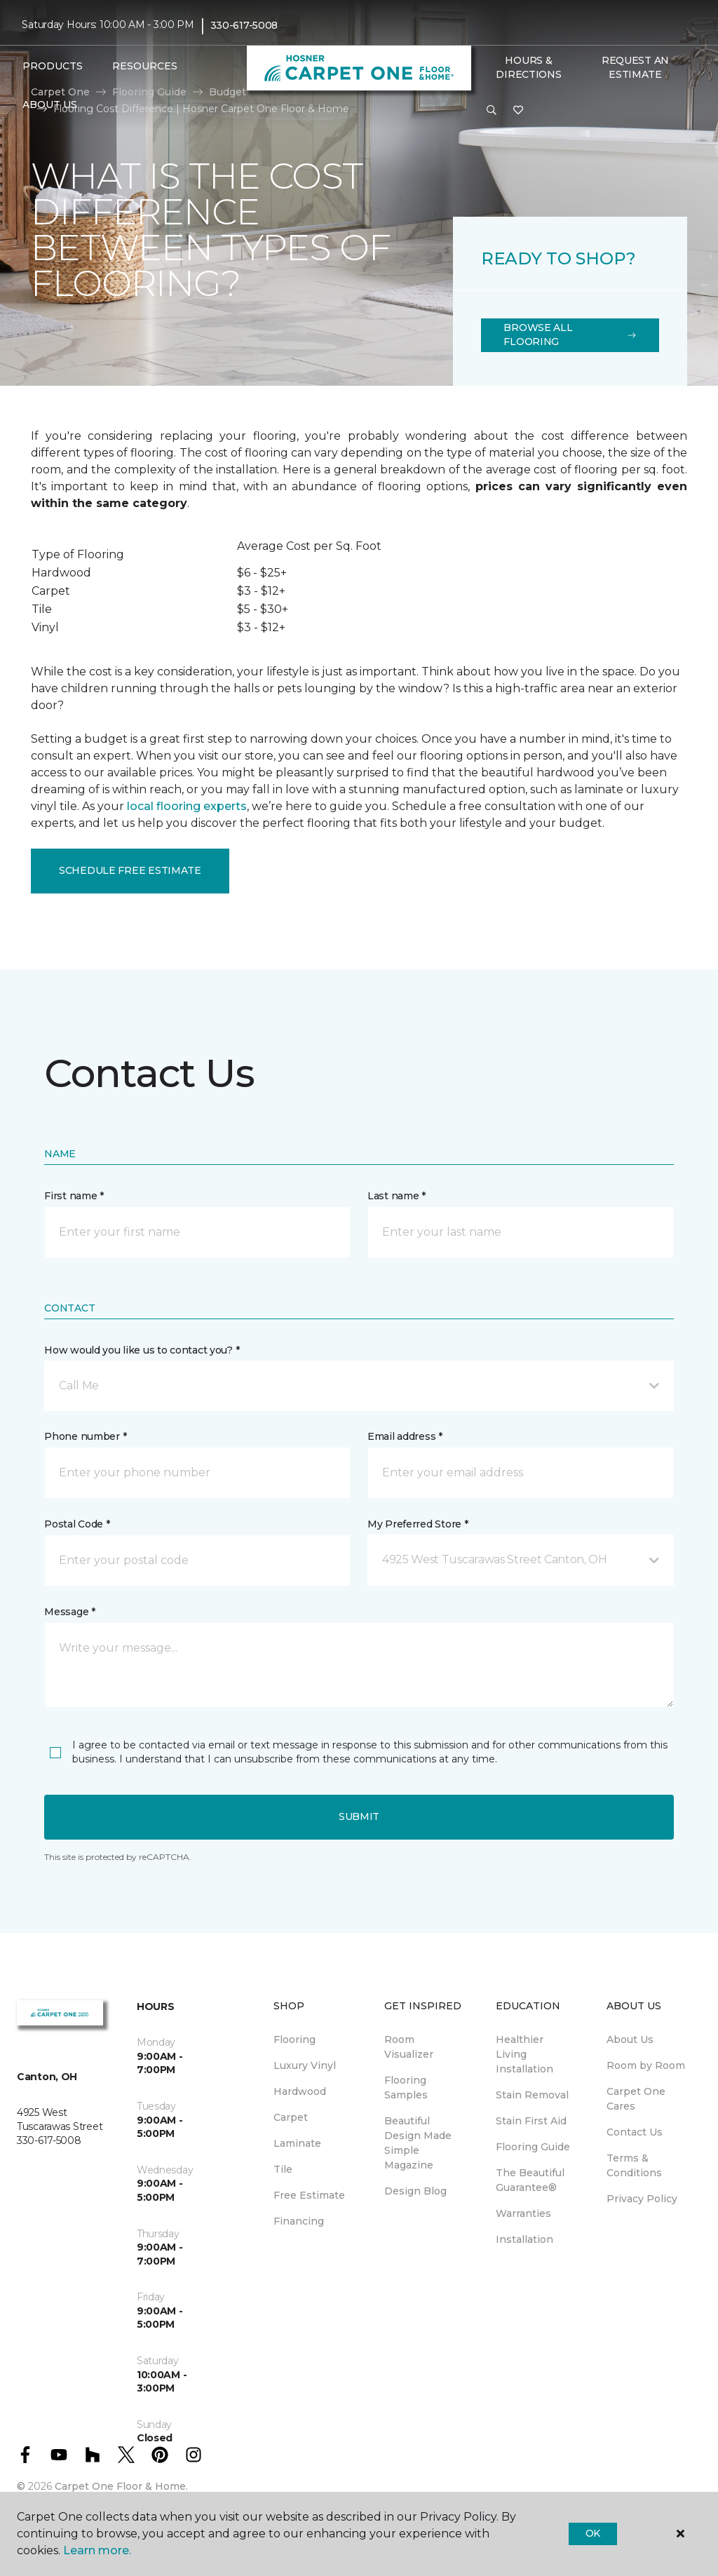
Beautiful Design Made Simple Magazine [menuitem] (418, 2143)
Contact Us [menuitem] (635, 2132)
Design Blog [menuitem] (415, 2191)
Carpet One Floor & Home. (121, 2486)
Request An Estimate (635, 67)
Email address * (404, 1436)
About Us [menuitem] (630, 2039)
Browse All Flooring (570, 334)
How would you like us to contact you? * (141, 1350)
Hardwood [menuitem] (299, 2091)
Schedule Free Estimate (130, 870)
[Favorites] (518, 110)
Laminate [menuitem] (297, 2143)
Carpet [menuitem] (290, 2117)
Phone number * (85, 1436)
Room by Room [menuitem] (646, 2065)
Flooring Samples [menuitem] (406, 2087)
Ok (592, 2533)
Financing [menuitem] (298, 2221)
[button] (491, 110)
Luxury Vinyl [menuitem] (304, 2065)
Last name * (396, 1196)
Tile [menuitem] (282, 2169)
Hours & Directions (528, 67)
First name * (74, 1196)
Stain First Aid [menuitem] (531, 2121)
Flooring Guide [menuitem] (533, 2146)
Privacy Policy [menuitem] (642, 2198)
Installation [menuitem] (524, 2239)
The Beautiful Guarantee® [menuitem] (530, 2180)
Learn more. (97, 2550)
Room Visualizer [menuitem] (408, 2047)
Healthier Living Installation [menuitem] (524, 2054)
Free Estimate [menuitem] (309, 2195)
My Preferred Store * (417, 1524)
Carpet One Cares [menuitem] (636, 2098)
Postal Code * (76, 1524)
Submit (359, 1816)
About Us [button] (49, 104)
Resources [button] (144, 66)
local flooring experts (187, 806)
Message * (69, 1612)
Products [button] (52, 66)
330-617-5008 (244, 25)
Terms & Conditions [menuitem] (634, 2165)
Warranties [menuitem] (523, 2213)
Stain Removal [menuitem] (532, 2095)
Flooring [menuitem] (294, 2039)
